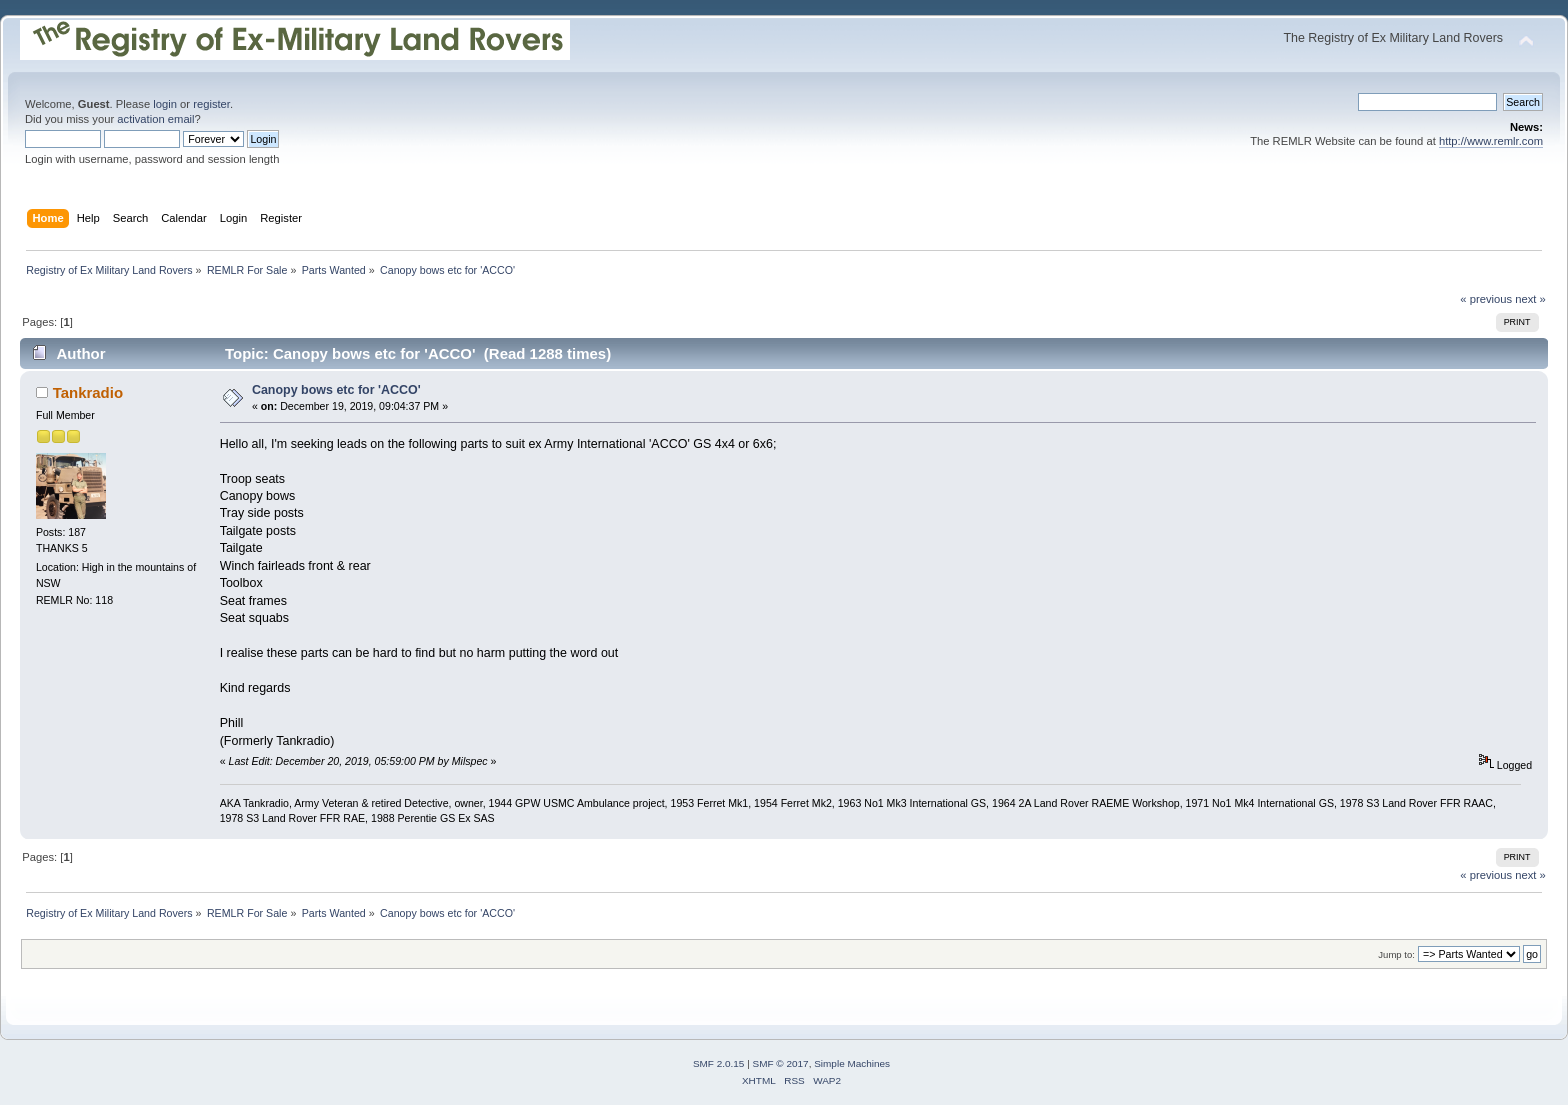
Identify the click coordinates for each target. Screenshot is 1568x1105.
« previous (1486, 299)
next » (1530, 299)
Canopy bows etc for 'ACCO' (336, 390)
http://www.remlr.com (1491, 141)
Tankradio (88, 392)
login (165, 104)
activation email (155, 119)
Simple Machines (852, 1063)
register (211, 104)
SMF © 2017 (781, 1063)
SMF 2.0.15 (719, 1063)
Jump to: (1396, 954)
